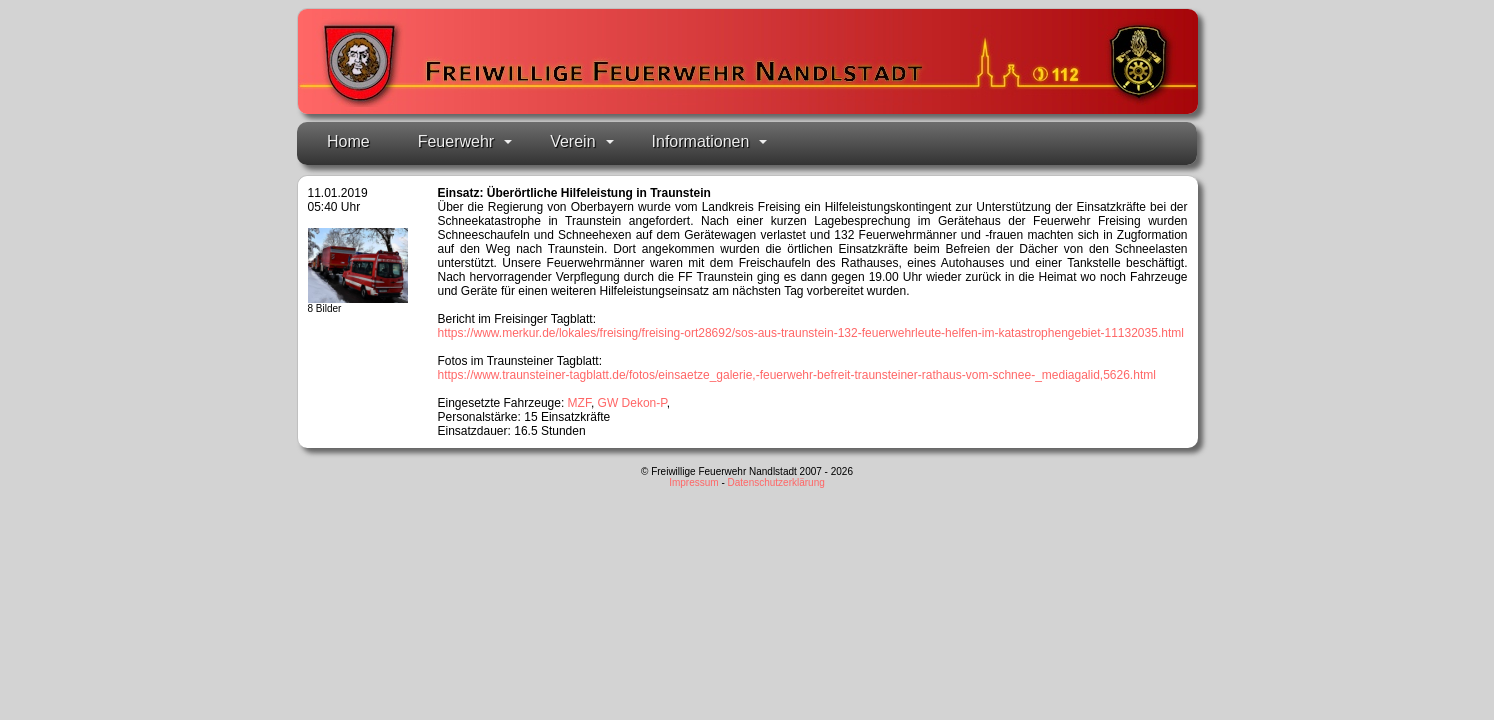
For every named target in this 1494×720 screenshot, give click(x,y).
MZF (579, 403)
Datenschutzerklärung (776, 482)
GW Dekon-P (632, 403)
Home (348, 141)
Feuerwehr (465, 141)
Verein (581, 141)
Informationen (710, 141)
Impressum (693, 482)
